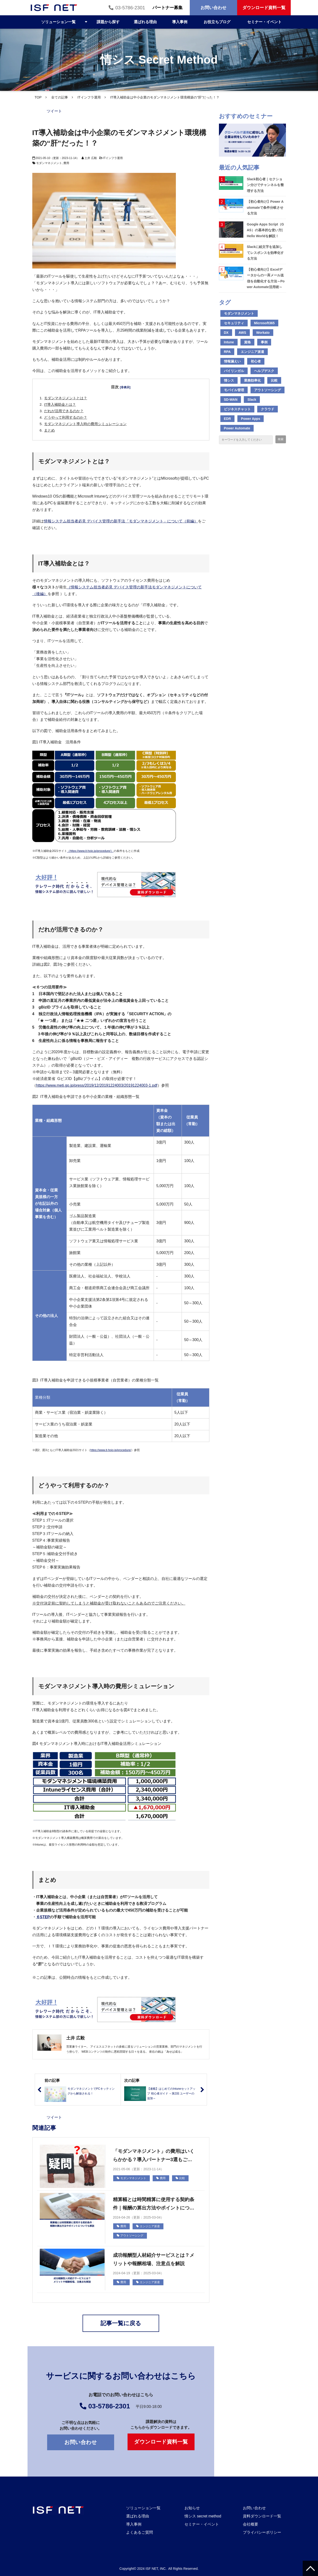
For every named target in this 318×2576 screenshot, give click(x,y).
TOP (38, 97)
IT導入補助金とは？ (60, 404)
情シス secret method (202, 2516)
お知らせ (192, 2508)
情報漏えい (232, 361)
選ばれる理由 (145, 22)
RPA (227, 352)
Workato (263, 332)
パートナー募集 (167, 7)
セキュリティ (234, 323)
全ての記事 (59, 97)
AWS (242, 332)
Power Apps (250, 419)
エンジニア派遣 (148, 2226)
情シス (229, 380)
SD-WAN (231, 399)
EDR (227, 419)
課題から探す (108, 22)
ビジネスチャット (237, 409)
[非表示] (125, 387)
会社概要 (250, 2524)
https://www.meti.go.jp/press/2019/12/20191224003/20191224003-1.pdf (96, 1085)
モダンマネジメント (49, 163)
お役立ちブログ (217, 22)
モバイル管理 (234, 390)
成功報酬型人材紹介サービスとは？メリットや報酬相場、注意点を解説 (153, 2259)
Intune (229, 342)
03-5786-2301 (130, 7)
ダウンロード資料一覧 (263, 7)
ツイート (54, 111)
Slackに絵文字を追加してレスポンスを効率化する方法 (265, 252)
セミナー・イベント (264, 22)
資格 (247, 342)
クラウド (267, 409)
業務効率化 (252, 380)
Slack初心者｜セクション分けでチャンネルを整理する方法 (265, 185)
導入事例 (179, 22)
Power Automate (237, 428)
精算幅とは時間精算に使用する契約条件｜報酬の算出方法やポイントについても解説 (153, 2204)
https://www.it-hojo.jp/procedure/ (110, 1450)
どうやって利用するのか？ (65, 417)
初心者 (256, 361)
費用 (66, 163)
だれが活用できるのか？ (64, 411)
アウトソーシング (130, 2235)
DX (226, 332)
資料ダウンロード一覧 (262, 2516)
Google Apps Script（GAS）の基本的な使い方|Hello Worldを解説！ (265, 230)
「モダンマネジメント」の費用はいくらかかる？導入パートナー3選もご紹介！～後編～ (153, 2156)
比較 (180, 2178)
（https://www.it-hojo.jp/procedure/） (90, 851)
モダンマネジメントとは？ (65, 398)
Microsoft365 (264, 323)
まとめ (49, 430)
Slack (251, 399)
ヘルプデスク (264, 371)
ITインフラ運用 (89, 97)
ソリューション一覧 (58, 22)
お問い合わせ (213, 7)
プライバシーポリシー (262, 2532)
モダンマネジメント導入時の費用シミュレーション (85, 424)
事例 (264, 342)
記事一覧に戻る (120, 2323)
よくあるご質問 (139, 2532)
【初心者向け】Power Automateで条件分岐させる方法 (265, 207)
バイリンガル (234, 371)
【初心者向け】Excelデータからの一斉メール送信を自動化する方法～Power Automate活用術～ (266, 278)
